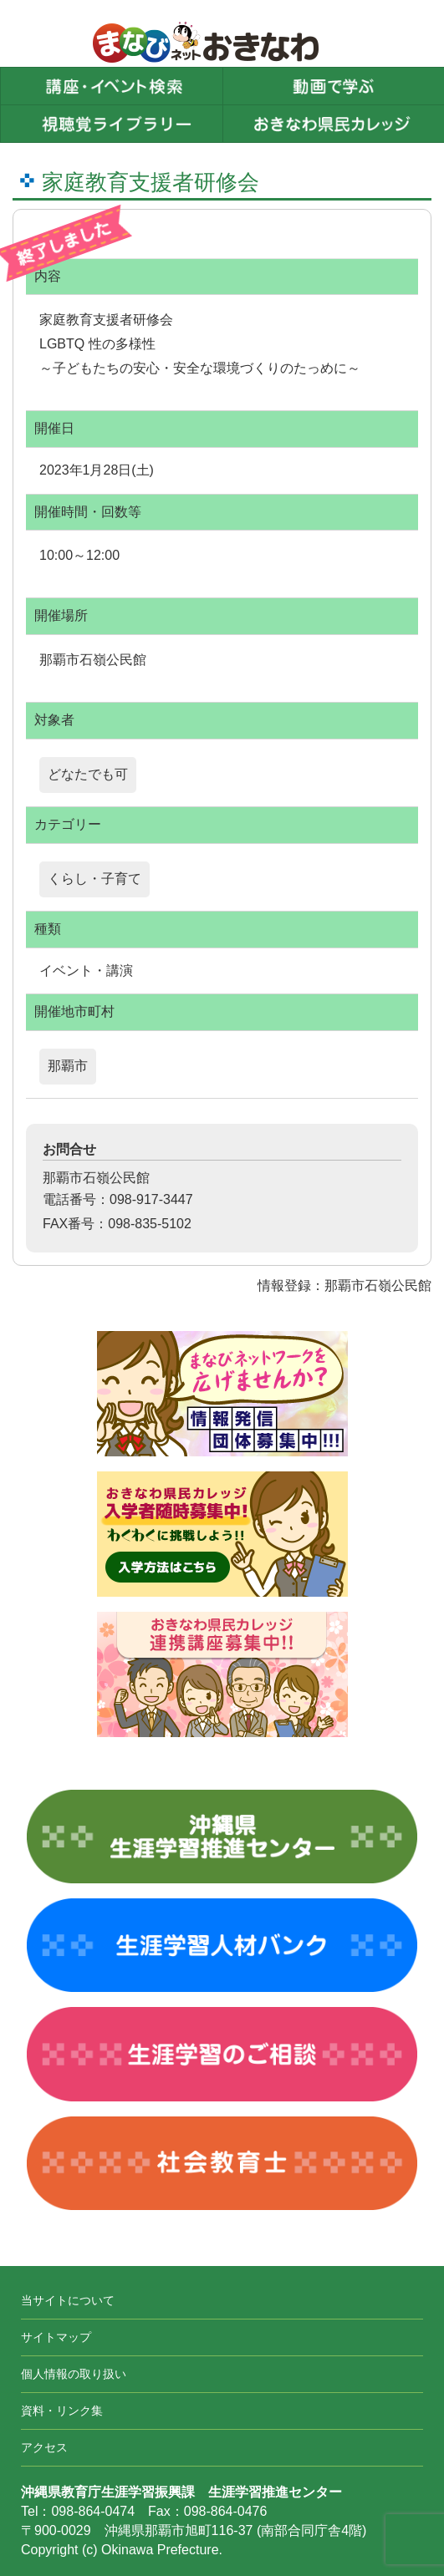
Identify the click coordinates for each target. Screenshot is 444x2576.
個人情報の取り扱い (73, 2373)
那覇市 (68, 1066)
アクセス (44, 2447)
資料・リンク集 (62, 2410)
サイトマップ (56, 2337)
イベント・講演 (86, 970)
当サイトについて (68, 2300)
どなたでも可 (88, 774)
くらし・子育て (94, 878)
